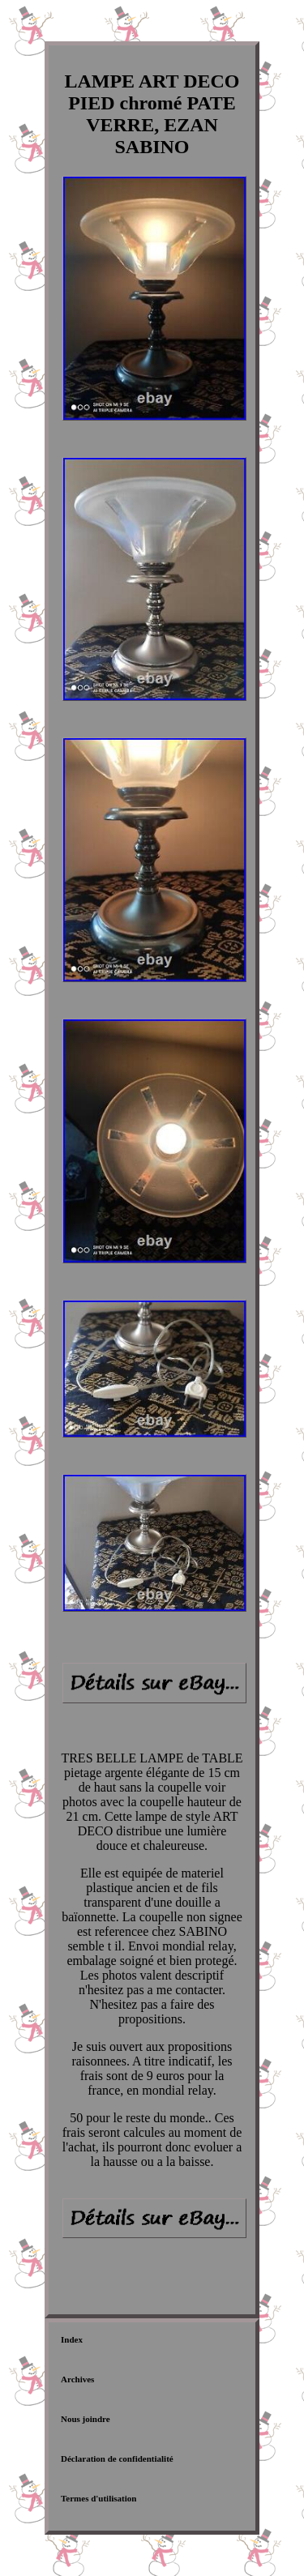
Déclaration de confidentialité (117, 2458)
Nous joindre (85, 2419)
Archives (77, 2379)
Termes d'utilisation (98, 2498)
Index (72, 2339)
